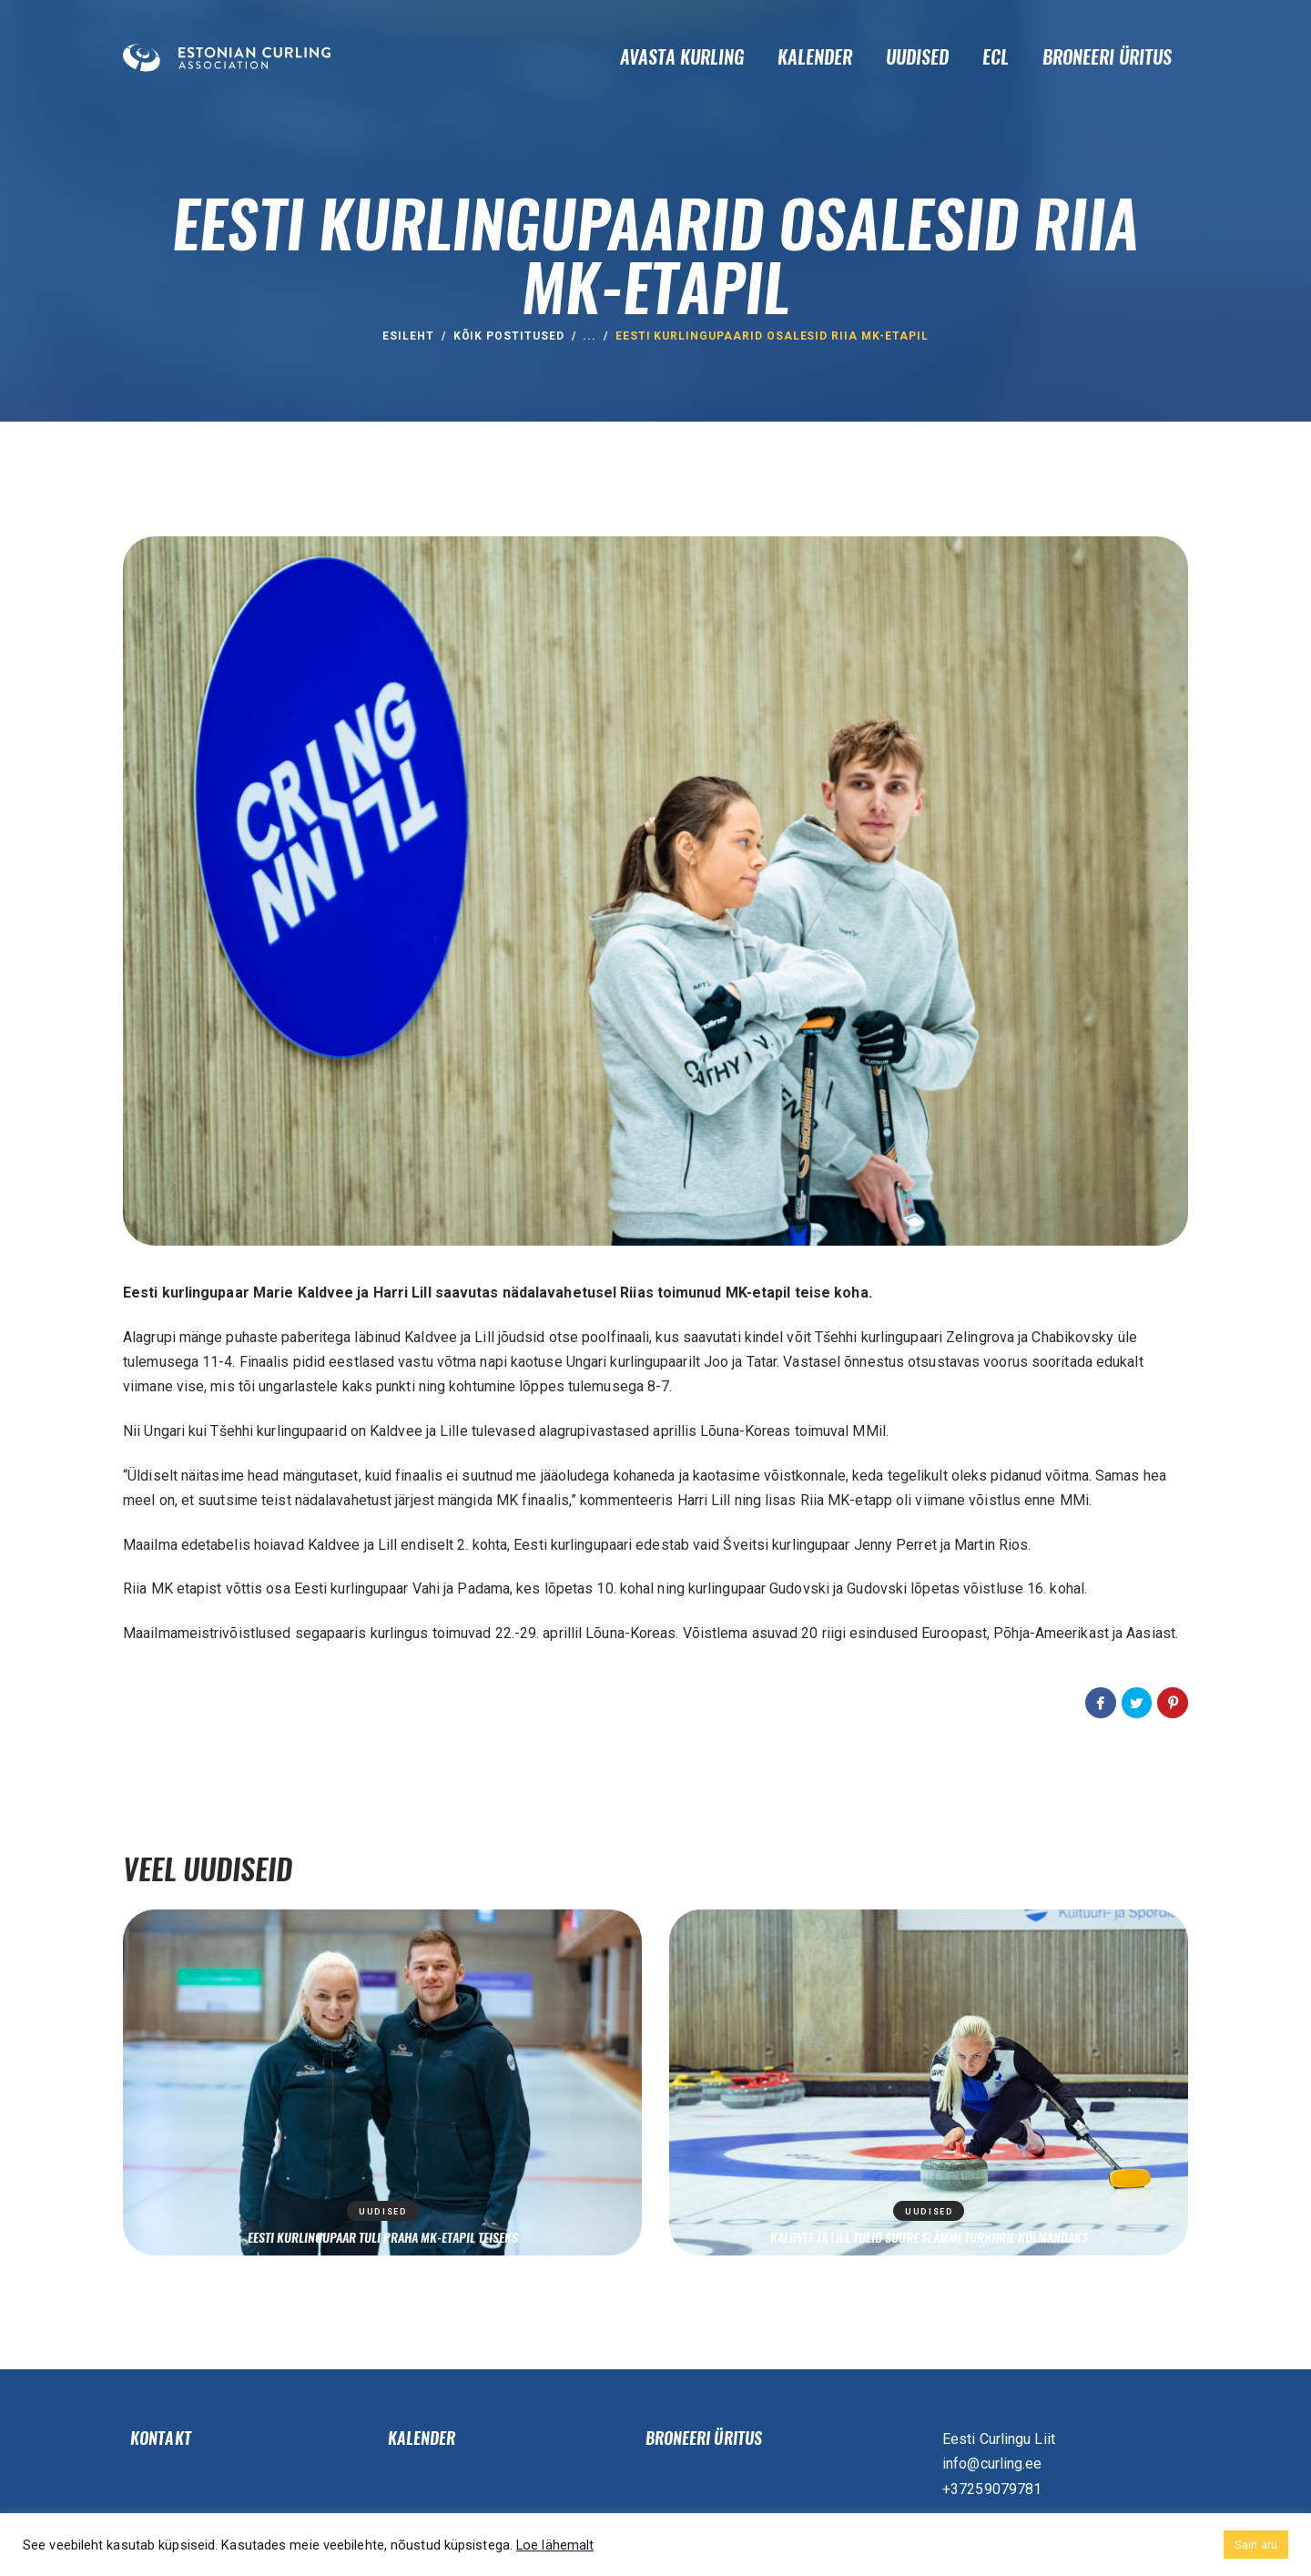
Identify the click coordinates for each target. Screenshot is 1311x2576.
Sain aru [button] (1256, 2544)
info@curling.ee (992, 2463)
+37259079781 (992, 2489)
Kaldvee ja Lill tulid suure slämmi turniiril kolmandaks (929, 2237)
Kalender (422, 2438)
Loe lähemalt (555, 2545)
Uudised (383, 2211)
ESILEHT (408, 336)
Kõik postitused (508, 336)
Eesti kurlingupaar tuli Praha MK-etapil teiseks (383, 2237)
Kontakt (160, 2438)
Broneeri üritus (704, 2438)
